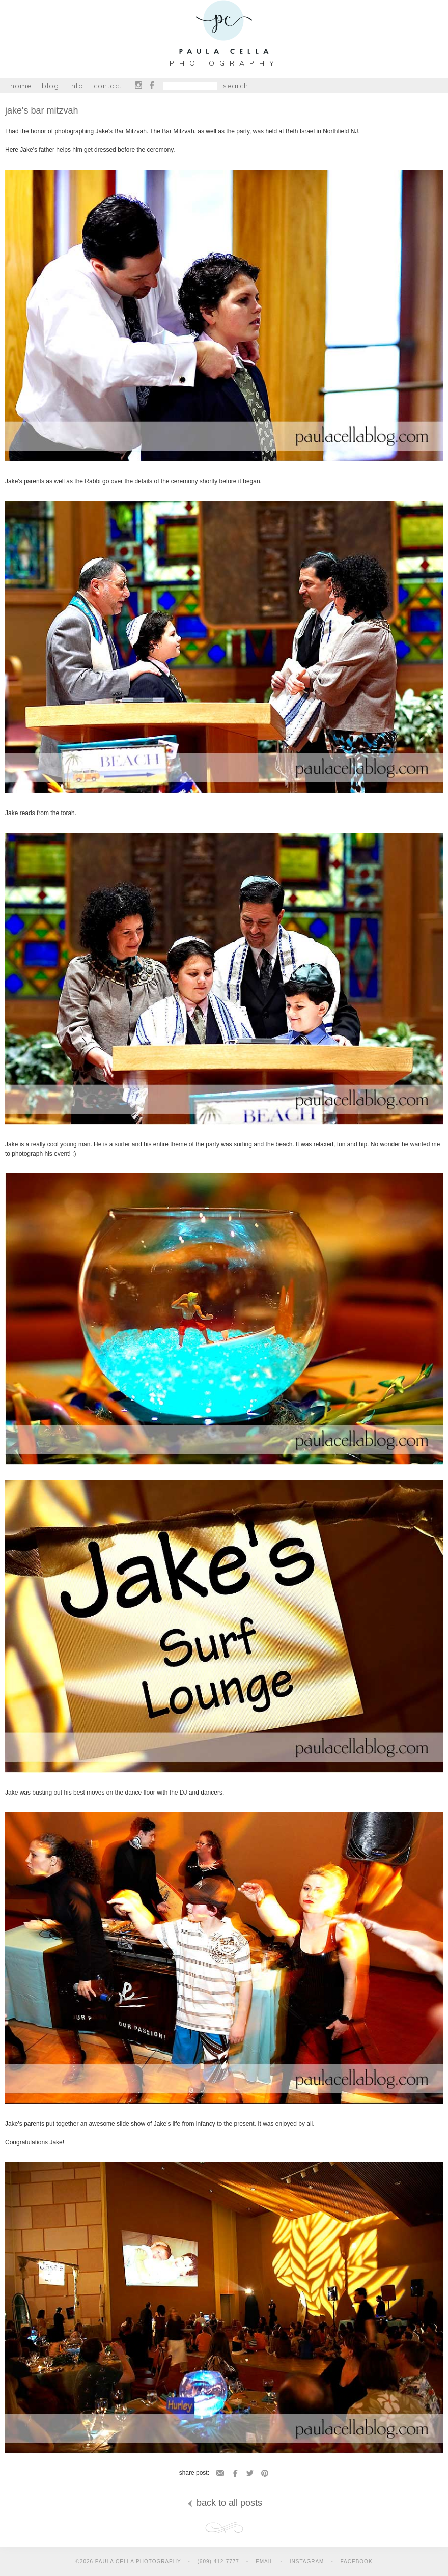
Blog (50, 85)
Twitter (250, 2473)
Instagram (138, 85)
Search (235, 85)
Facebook (152, 85)
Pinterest (265, 2473)
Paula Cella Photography (224, 29)
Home (21, 85)
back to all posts (224, 2503)
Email (220, 2473)
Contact (108, 85)
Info (76, 85)
